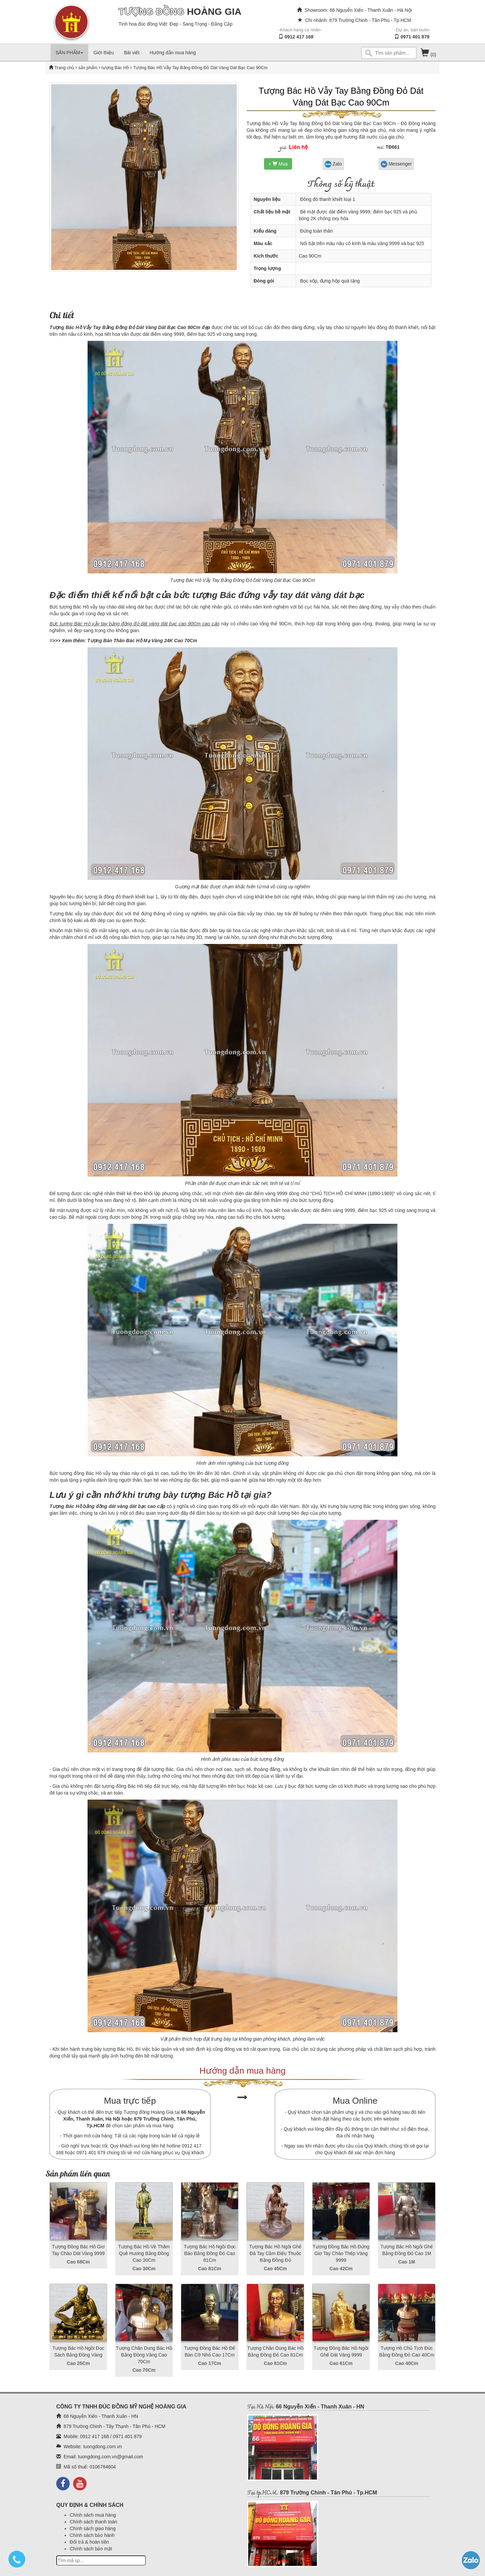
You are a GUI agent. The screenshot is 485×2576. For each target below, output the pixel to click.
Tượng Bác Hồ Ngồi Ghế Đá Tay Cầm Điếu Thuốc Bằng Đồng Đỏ (275, 2253)
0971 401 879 (414, 36)
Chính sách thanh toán (93, 2521)
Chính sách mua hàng (93, 2515)
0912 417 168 (299, 36)
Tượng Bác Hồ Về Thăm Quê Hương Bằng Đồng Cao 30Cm (144, 2253)
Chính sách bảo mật (91, 2548)
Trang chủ (64, 67)
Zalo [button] (333, 164)
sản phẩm (87, 67)
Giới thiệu (103, 52)
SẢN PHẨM (69, 52)
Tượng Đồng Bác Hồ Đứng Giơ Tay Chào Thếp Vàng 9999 (341, 2253)
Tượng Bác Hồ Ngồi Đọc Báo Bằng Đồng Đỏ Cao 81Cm (209, 2253)
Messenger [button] (396, 164)
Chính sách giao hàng (93, 2528)
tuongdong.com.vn (102, 2446)
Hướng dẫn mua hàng (173, 52)
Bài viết (131, 52)
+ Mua (278, 164)
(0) (428, 54)
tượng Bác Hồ (114, 67)
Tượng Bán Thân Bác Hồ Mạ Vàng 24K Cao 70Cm (142, 640)
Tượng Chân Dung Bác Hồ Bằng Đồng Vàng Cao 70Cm (144, 2354)
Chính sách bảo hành (92, 2535)
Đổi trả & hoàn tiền (89, 2542)
